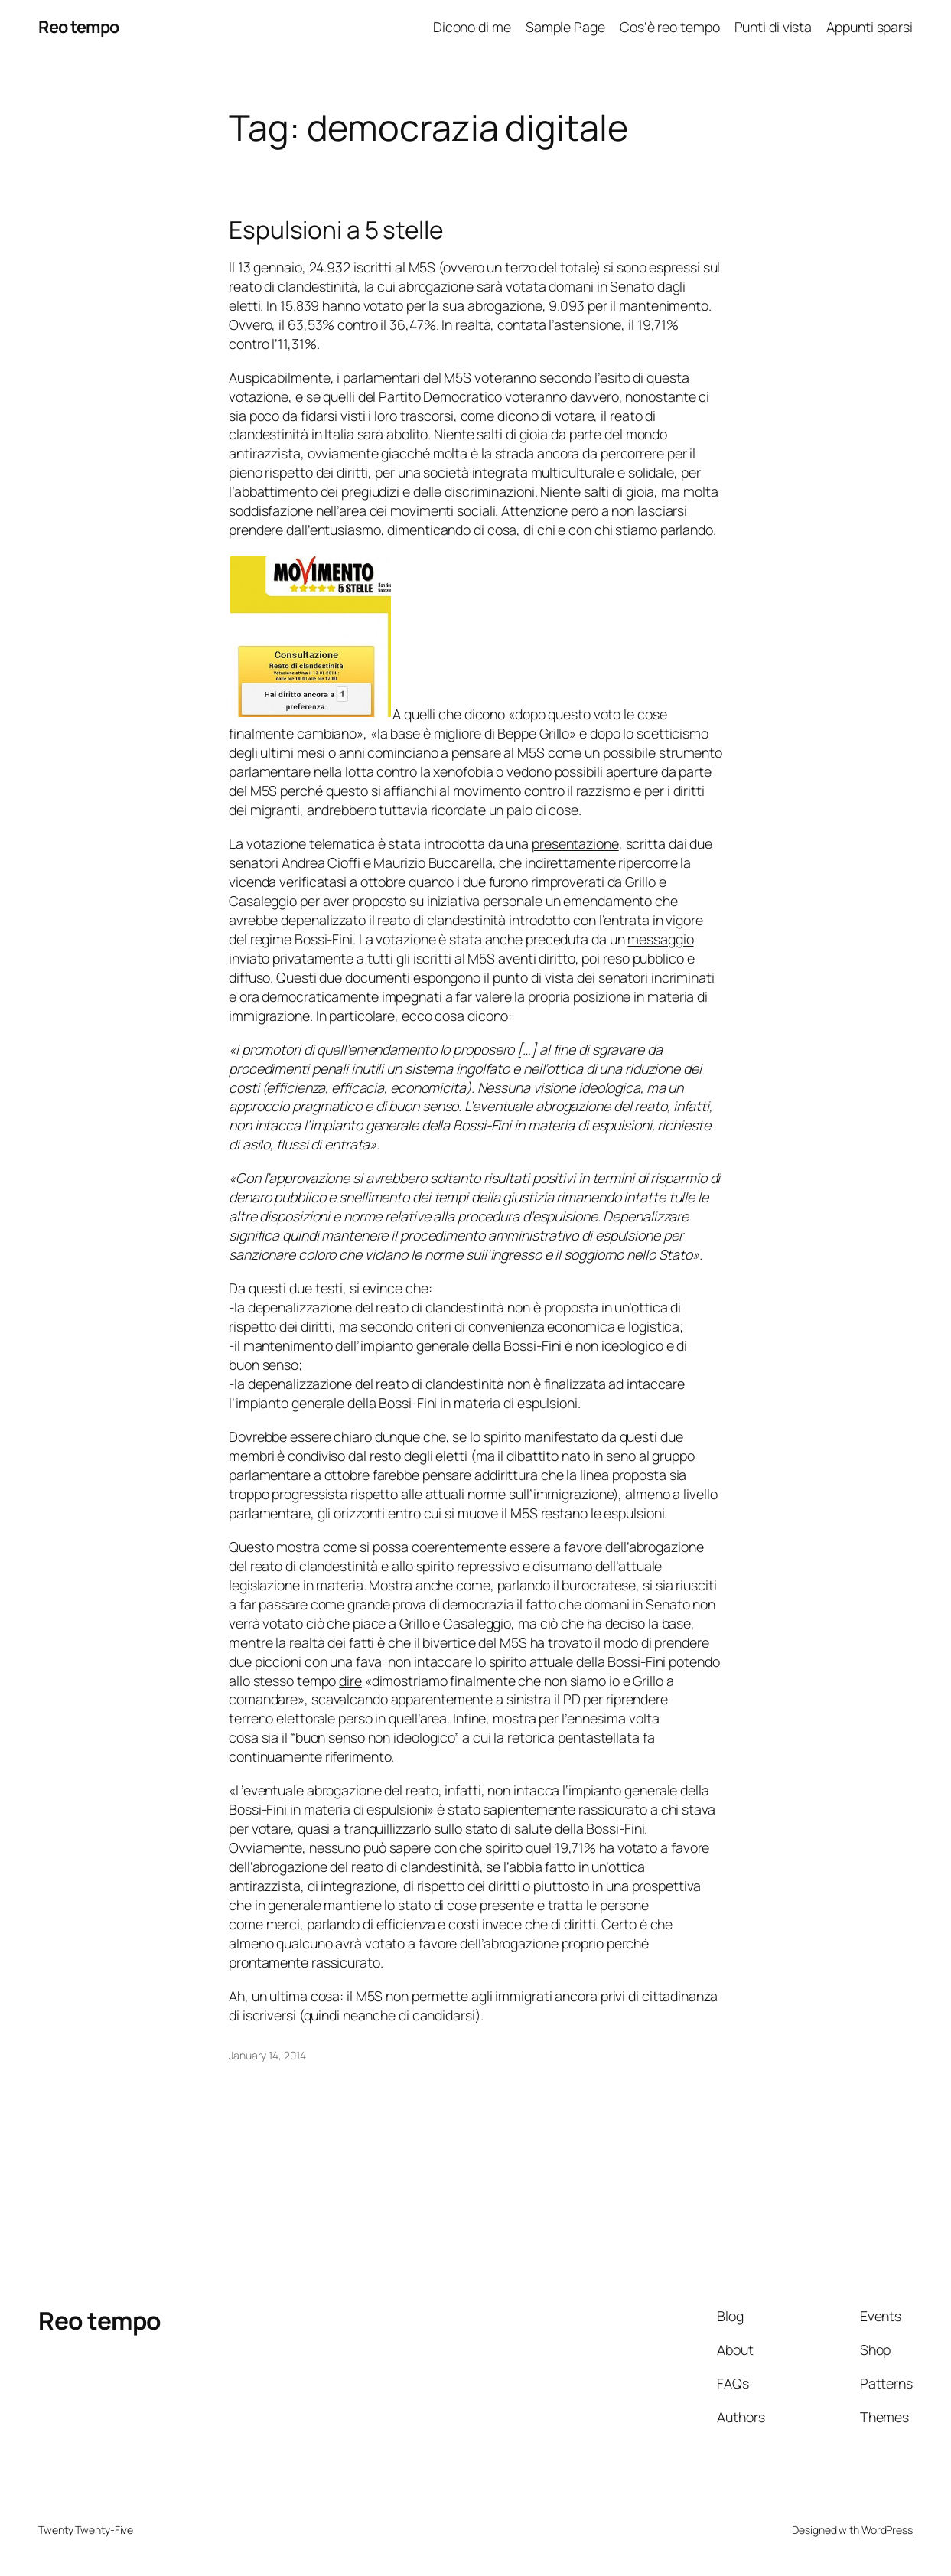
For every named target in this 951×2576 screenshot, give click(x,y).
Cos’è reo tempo (670, 27)
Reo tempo (78, 26)
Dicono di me (472, 27)
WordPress (887, 2529)
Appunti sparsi (869, 27)
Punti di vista (773, 27)
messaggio (660, 939)
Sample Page (565, 27)
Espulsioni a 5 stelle (336, 229)
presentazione (575, 843)
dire (350, 1680)
